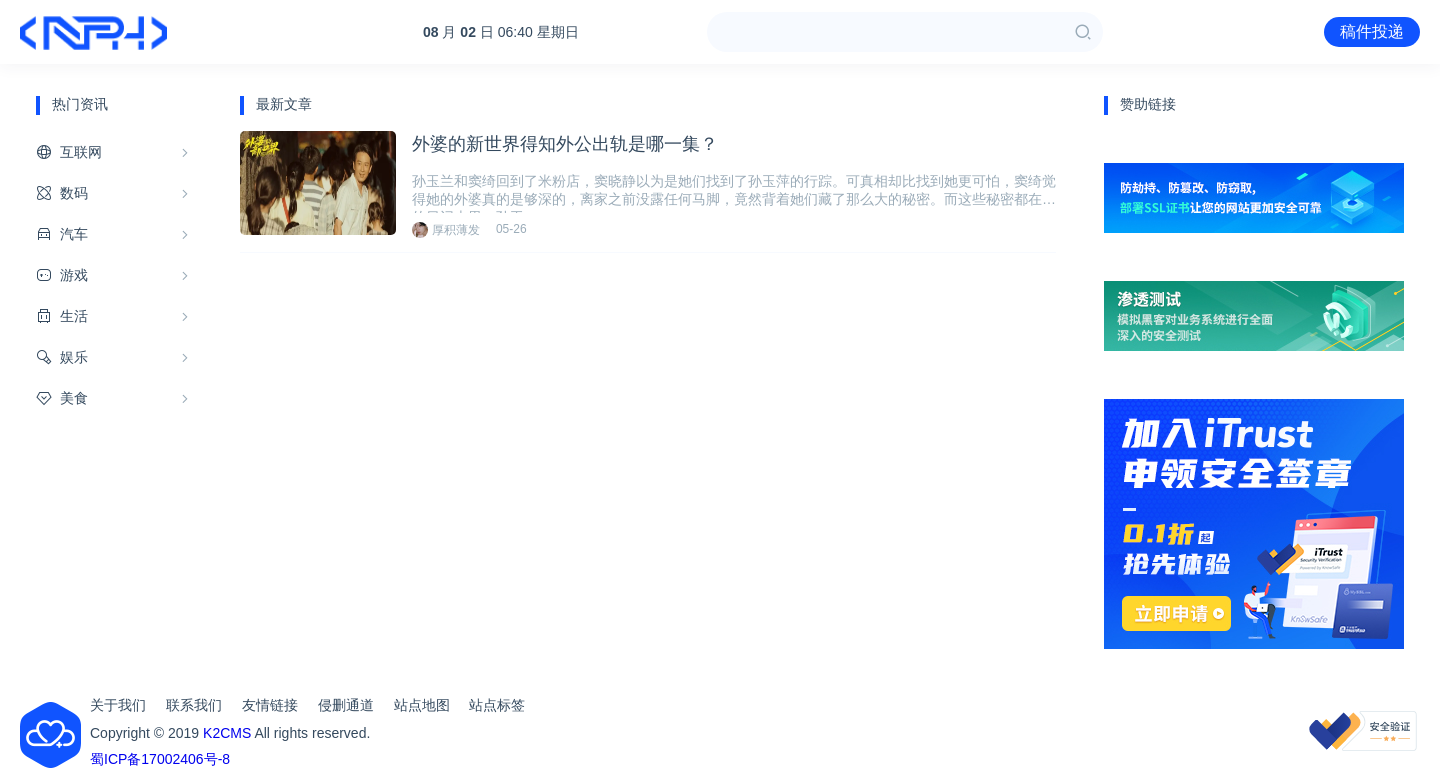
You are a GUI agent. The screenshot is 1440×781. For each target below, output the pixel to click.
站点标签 (497, 705)
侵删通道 (346, 705)
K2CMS (227, 733)
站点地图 (422, 705)
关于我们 (118, 705)
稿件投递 (1372, 31)
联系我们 (194, 705)
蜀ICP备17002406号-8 (160, 759)
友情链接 (270, 705)
